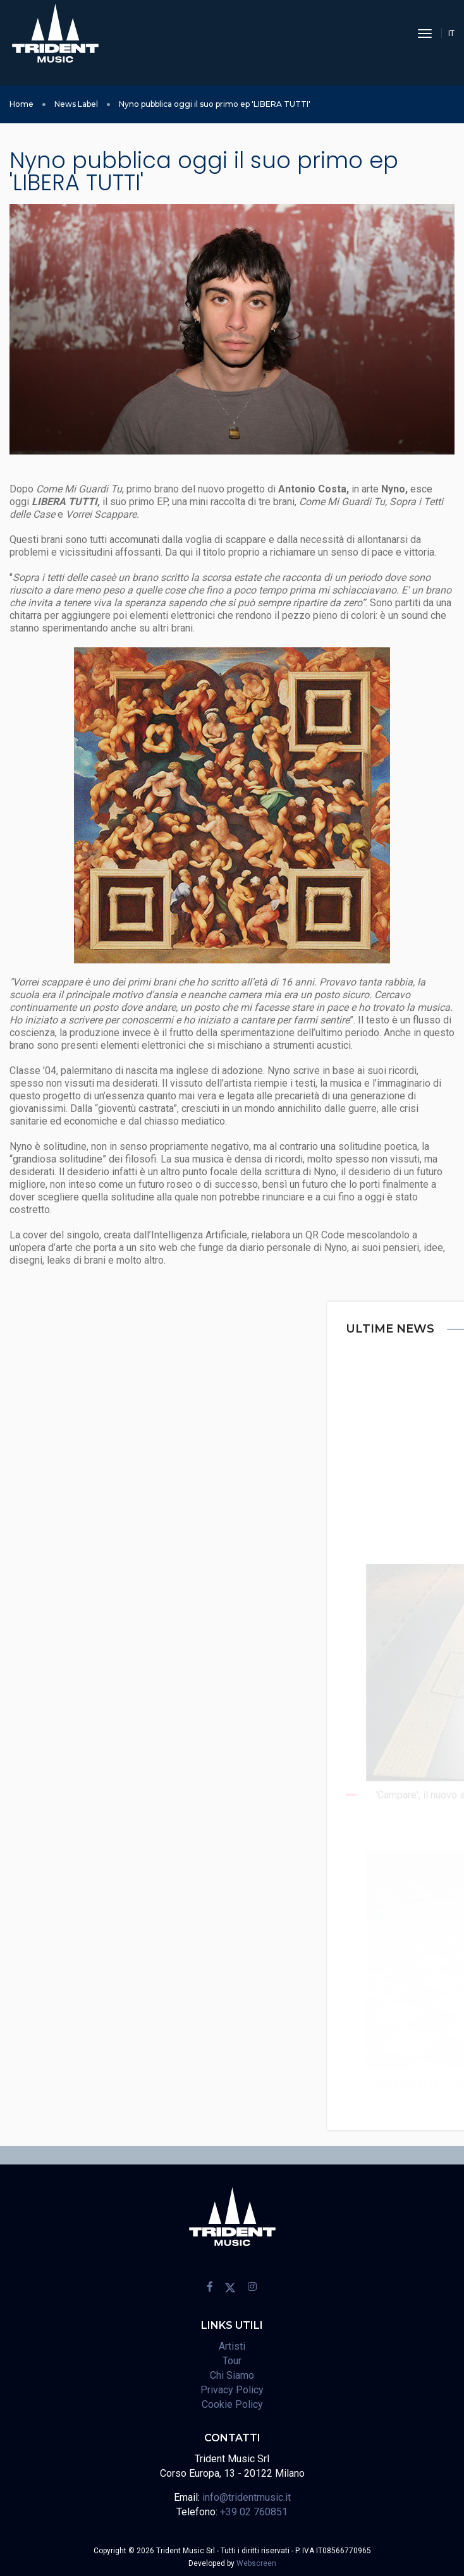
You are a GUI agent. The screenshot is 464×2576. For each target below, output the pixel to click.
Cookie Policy (232, 2404)
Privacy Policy (232, 2390)
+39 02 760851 (254, 2512)
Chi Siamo (232, 2375)
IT (451, 33)
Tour (232, 2361)
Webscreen (256, 2563)
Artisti (232, 2346)
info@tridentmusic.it (246, 2497)
